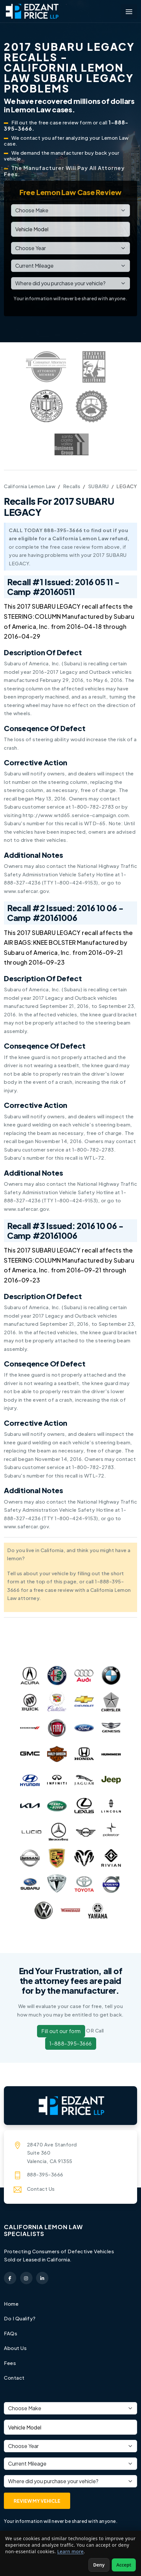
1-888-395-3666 (70, 2043)
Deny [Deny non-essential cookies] (99, 2565)
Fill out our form (61, 2031)
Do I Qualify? (20, 2318)
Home (11, 2303)
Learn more (70, 2551)
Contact (14, 2377)
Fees (10, 2363)
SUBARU (98, 486)
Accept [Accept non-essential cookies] (123, 2565)
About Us (15, 2348)
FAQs (10, 2333)
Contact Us (41, 2189)
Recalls (72, 486)
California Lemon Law (29, 486)
